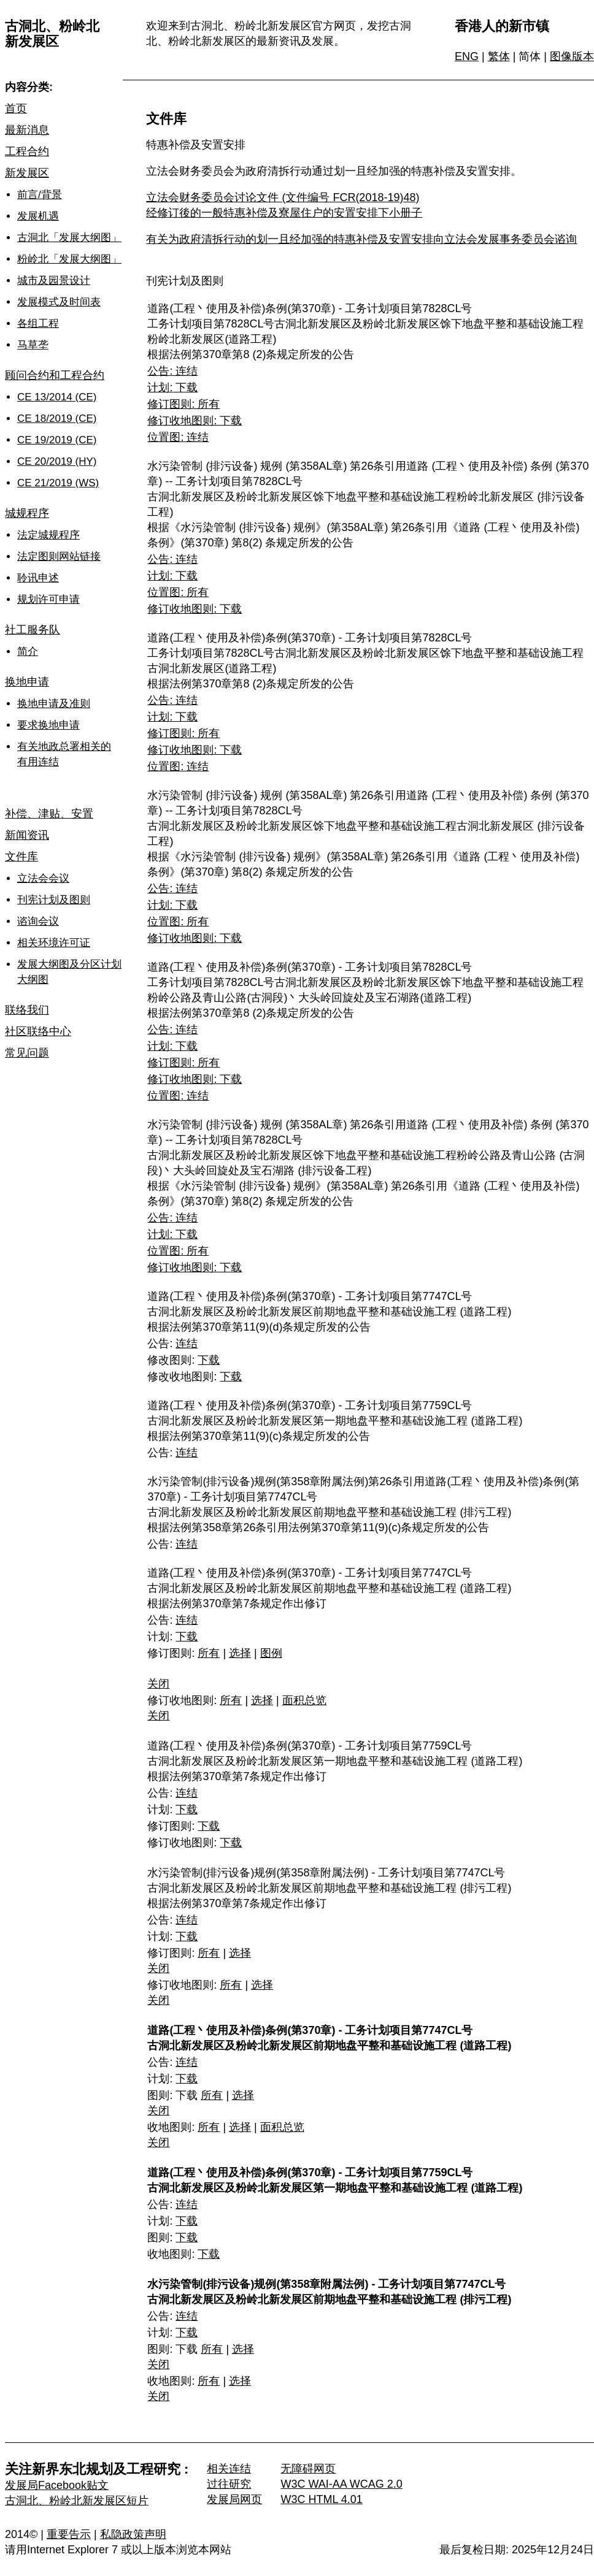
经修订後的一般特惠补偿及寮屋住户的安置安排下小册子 (284, 213)
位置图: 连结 (178, 437)
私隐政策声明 (133, 2534)
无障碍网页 (308, 2469)
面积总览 (304, 1700)
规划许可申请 (48, 599)
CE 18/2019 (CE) (56, 418)
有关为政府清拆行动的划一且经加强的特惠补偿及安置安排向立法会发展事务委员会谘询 (361, 239)
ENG (467, 56)
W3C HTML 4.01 (321, 2499)
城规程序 (27, 513)
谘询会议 (38, 921)
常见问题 (27, 1053)
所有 (209, 1653)
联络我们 (27, 1010)
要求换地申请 (48, 725)
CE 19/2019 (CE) (56, 440)
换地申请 (27, 682)
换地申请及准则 (53, 703)
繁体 (499, 56)
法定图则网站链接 (59, 556)
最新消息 (27, 130)
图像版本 (572, 56)
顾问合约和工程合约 (54, 375)
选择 (240, 1653)
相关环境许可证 (53, 943)
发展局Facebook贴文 (57, 2485)
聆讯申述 (38, 578)
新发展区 (27, 173)
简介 (27, 651)
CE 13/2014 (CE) (56, 397)
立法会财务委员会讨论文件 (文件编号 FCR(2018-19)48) (282, 197)
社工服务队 (32, 630)
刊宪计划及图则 (53, 900)
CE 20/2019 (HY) (56, 461)
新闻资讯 (27, 835)
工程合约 (27, 151)
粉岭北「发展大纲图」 (69, 259)
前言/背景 (39, 195)
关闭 (158, 1684)
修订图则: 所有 (183, 404)
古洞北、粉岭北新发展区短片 (76, 2500)
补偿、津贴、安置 (49, 814)
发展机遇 (38, 216)
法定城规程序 (48, 535)
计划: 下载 (172, 387)
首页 (16, 108)
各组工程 (38, 323)
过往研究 (229, 2484)
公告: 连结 (172, 371)
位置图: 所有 (178, 592)
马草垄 (32, 345)
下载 (209, 1360)
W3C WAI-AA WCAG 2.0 (341, 2484)
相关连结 (229, 2469)
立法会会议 (43, 878)
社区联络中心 (38, 1031)
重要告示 (69, 2534)
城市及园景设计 (53, 280)
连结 (187, 1343)
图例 (271, 1653)
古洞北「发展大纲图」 (69, 237)
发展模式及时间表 (59, 302)
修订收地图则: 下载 (194, 421)
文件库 (21, 856)
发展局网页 (234, 2499)
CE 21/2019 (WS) (58, 483)
